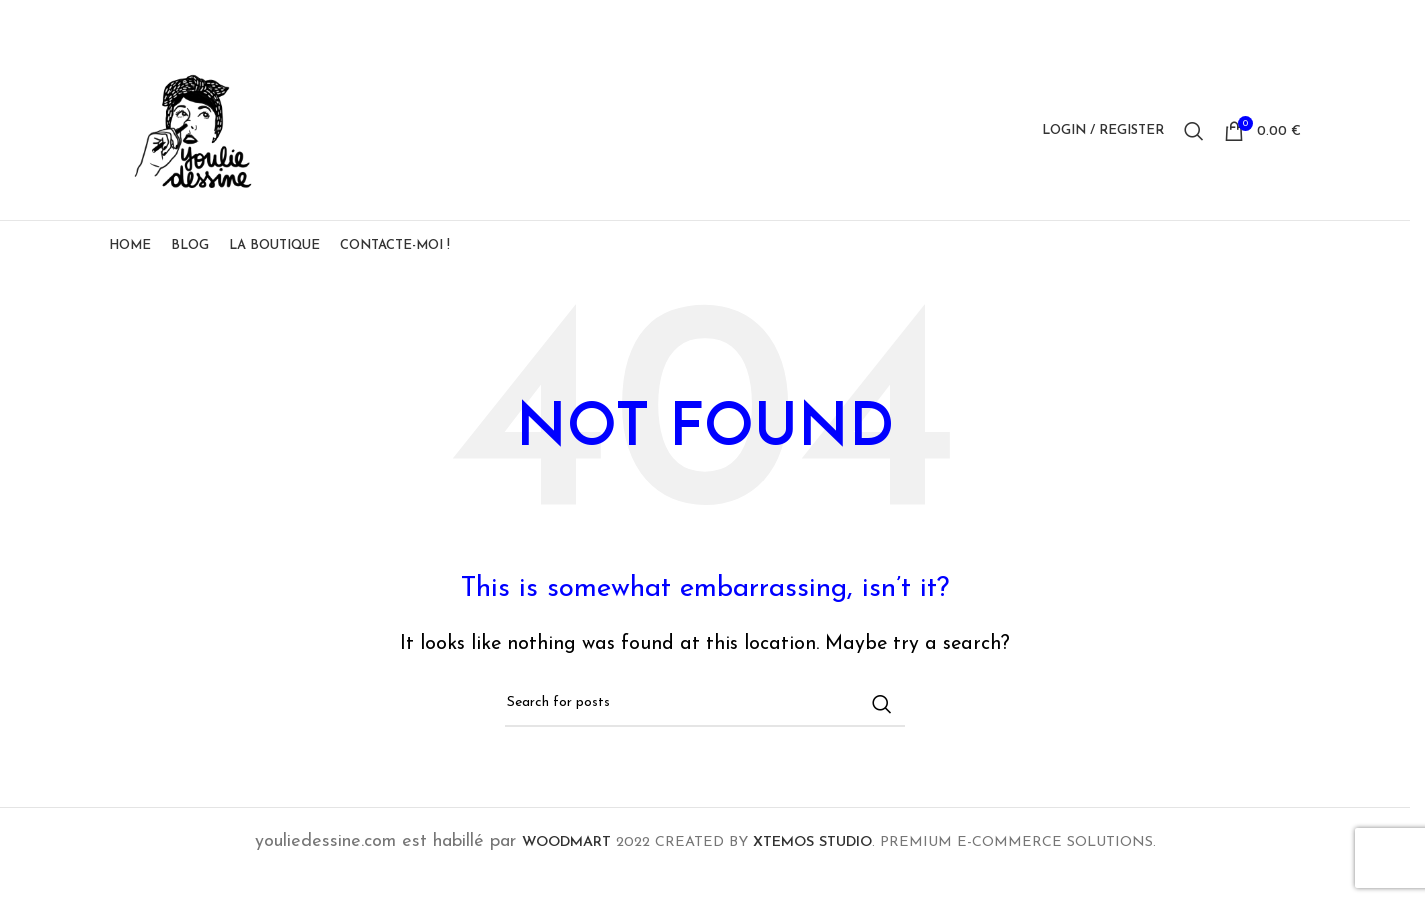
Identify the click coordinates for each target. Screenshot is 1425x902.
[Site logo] (204, 140)
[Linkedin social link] (1263, 21)
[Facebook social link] (1187, 21)
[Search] (1194, 142)
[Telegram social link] (1288, 21)
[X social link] (1212, 21)
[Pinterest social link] (1238, 21)
